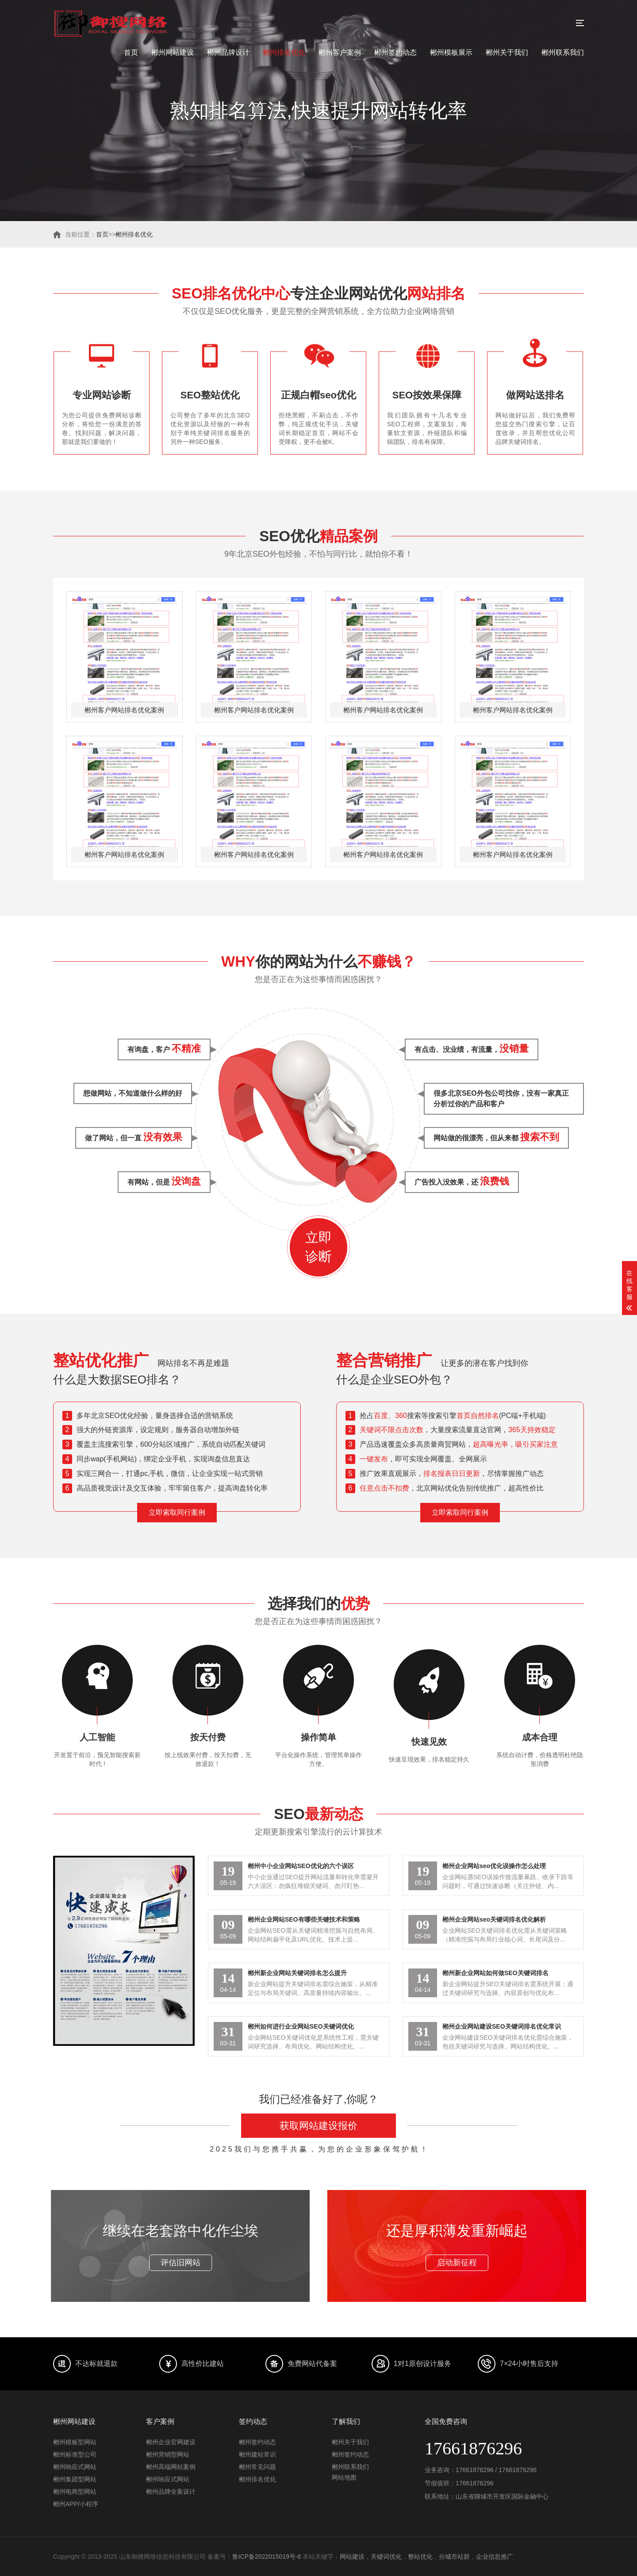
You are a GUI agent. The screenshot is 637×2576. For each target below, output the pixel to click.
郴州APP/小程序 (75, 2503)
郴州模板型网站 (74, 2442)
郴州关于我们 (507, 52)
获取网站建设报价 (318, 2125)
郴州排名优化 (284, 52)
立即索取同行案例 (177, 1512)
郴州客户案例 (339, 52)
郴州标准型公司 (74, 2454)
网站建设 (352, 2556)
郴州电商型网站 (74, 2491)
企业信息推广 (494, 2556)
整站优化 (420, 2556)
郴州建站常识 (257, 2454)
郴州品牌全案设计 (171, 2491)
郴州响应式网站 (74, 2466)
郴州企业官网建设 (171, 2442)
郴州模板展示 (451, 52)
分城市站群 (454, 2556)
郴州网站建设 (172, 52)
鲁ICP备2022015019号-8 (266, 2556)
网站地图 (344, 2477)
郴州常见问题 (257, 2466)
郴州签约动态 (395, 52)
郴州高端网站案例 (171, 2466)
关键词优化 (386, 2556)
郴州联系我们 (562, 52)
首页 (131, 52)
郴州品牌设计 (228, 52)
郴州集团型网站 (74, 2479)
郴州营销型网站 (167, 2454)
